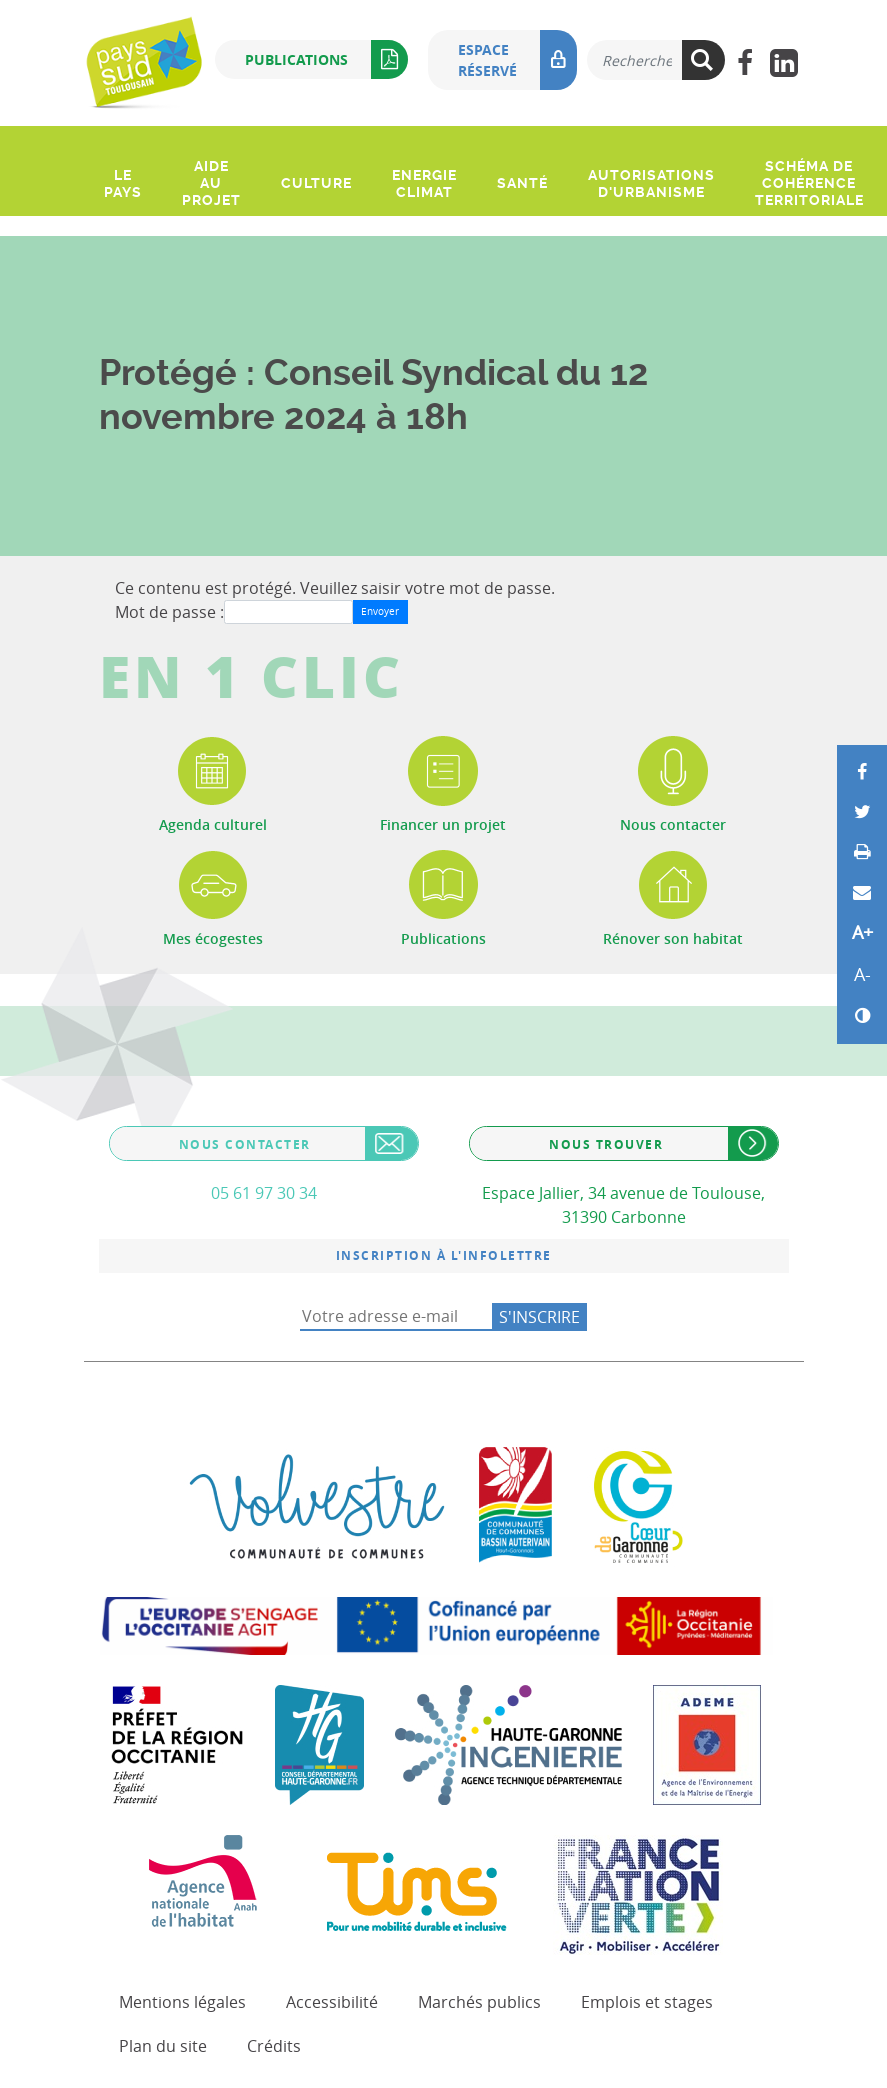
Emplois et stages (647, 2002)
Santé (522, 183)
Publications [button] (326, 59)
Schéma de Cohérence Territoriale (809, 183)
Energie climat (424, 183)
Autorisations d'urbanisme (651, 183)
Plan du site (163, 2046)
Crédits (274, 2046)
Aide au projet (211, 183)
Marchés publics (479, 2002)
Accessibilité (332, 2002)
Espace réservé (517, 60)
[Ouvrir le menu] (102, 139)
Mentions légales (182, 2002)
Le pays (123, 183)
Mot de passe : (169, 612)
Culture (316, 183)
